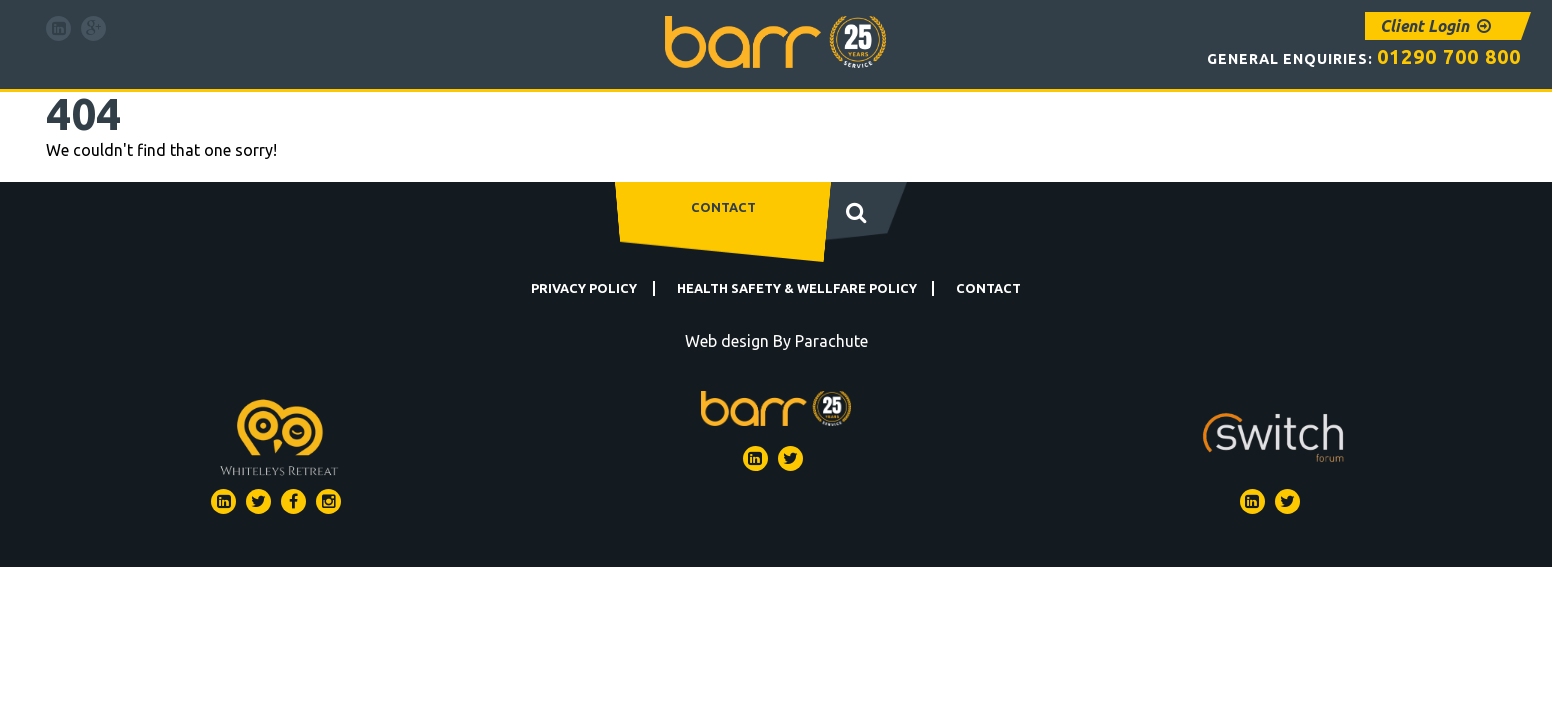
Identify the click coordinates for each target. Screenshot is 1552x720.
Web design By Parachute (776, 341)
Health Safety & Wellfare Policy (797, 288)
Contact (723, 207)
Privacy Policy (584, 288)
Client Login (1435, 26)
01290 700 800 (1437, 55)
